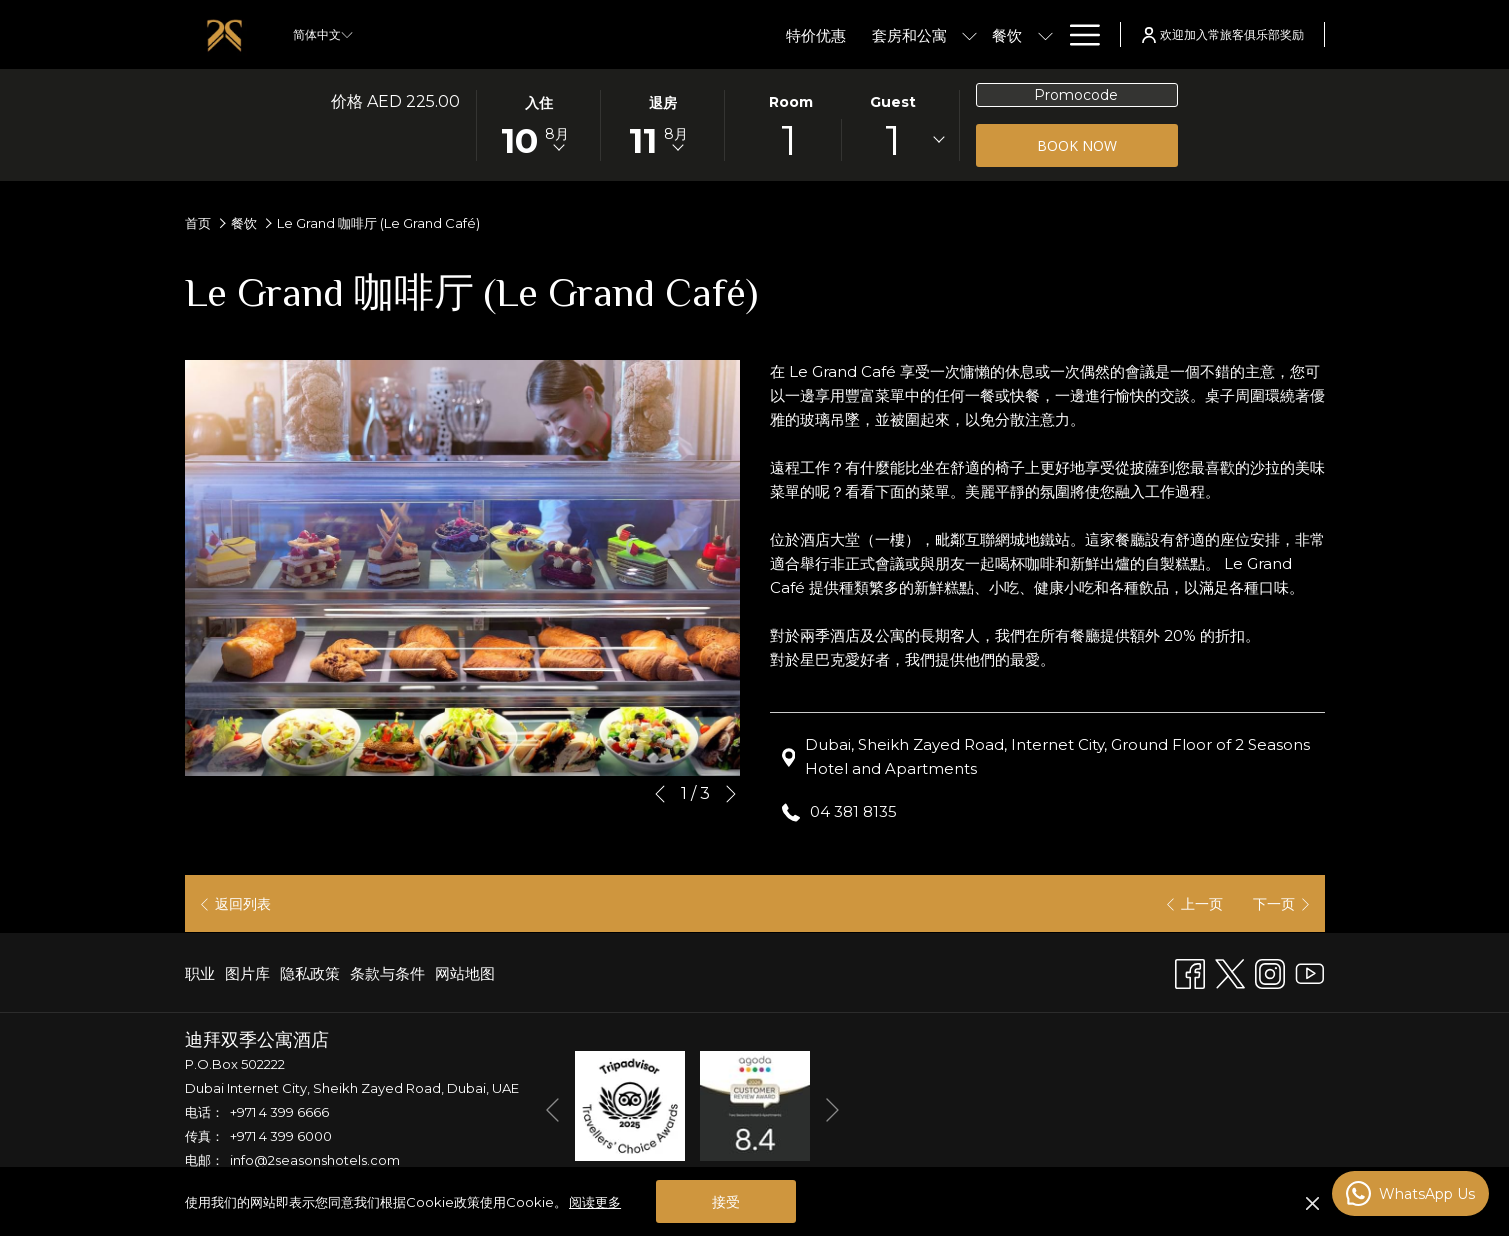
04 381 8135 (853, 811)
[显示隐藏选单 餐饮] (943, 34)
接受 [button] (726, 1201)
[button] (539, 124)
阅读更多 (595, 1202)
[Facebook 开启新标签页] (1190, 971)
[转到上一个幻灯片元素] (660, 794)
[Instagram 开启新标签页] (1270, 971)
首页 (198, 223)
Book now (1107, 145)
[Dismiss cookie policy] (1312, 1202)
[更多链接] (1077, 34)
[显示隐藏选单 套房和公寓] (868, 34)
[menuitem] (715, 34)
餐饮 (244, 223)
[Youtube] (1310, 971)
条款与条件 (387, 973)
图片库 (247, 973)
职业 (200, 973)
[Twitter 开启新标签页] (1230, 971)
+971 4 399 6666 (279, 1112)
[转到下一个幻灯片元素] (731, 794)
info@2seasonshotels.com (315, 1160)
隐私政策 (310, 973)
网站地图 (465, 973)
